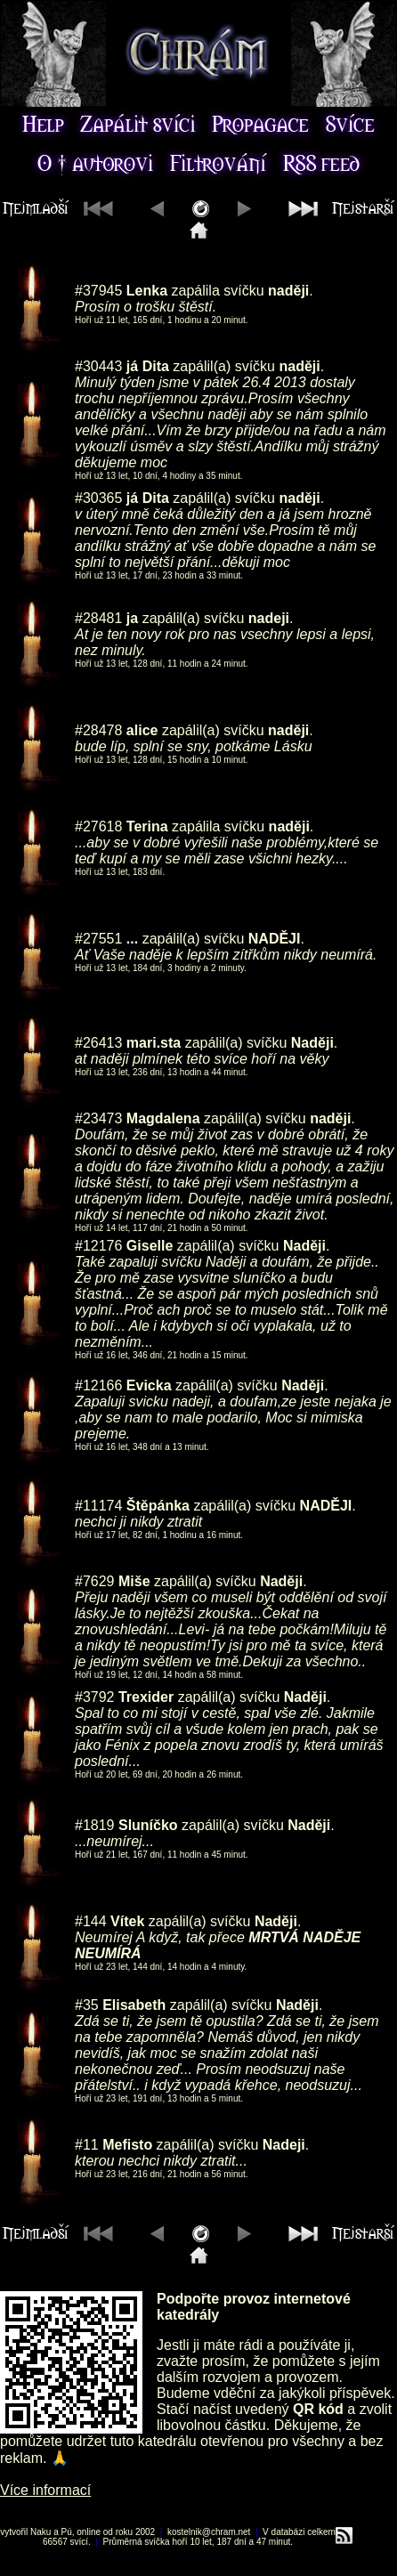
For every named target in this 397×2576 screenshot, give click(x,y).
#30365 (98, 498)
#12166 (98, 1385)
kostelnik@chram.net (209, 2532)
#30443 (98, 366)
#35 (87, 2005)
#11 (87, 2144)
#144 (91, 1921)
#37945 (98, 290)
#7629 (95, 1581)
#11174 (98, 1505)
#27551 (98, 938)
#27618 (98, 826)
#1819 (95, 1825)
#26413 (98, 1042)
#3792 (95, 1697)
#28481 (98, 618)
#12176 (98, 1245)
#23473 (98, 1118)
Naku (40, 2532)
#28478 (98, 730)
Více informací (45, 2490)
